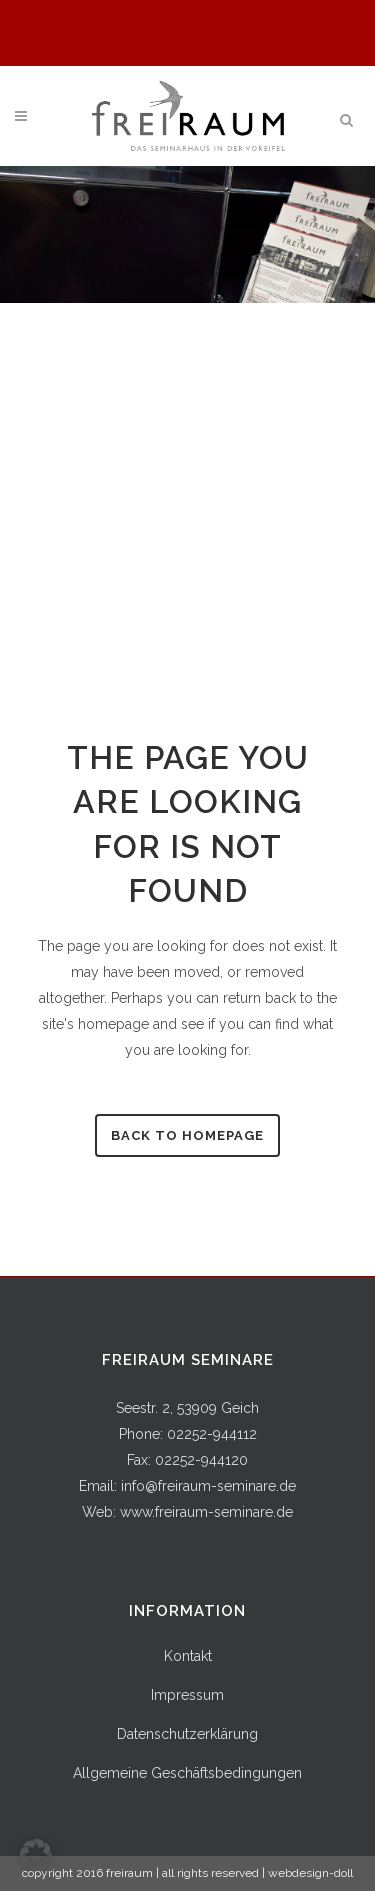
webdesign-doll (310, 1873)
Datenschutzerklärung (187, 1734)
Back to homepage (187, 1135)
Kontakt (188, 1656)
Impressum (187, 1695)
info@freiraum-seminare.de (208, 1486)
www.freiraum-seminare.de (206, 1512)
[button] (36, 1855)
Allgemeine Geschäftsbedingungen (187, 1773)
